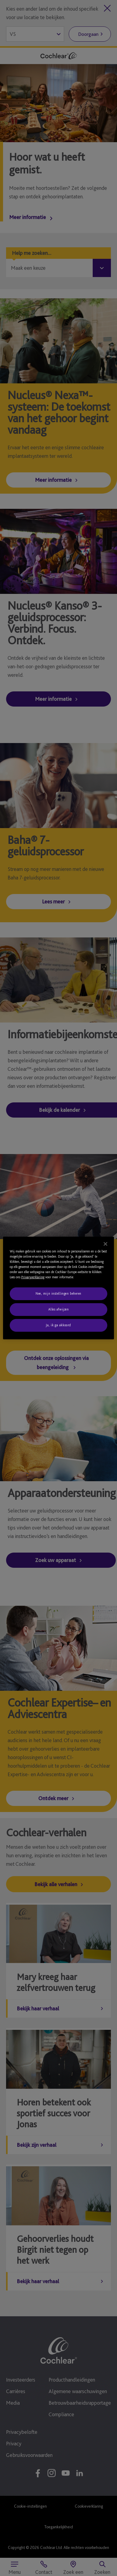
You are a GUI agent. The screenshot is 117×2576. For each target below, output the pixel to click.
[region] (58, 1288)
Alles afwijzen (58, 1309)
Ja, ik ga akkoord (58, 1325)
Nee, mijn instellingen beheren (58, 1293)
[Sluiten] (105, 1244)
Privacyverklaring (32, 1277)
